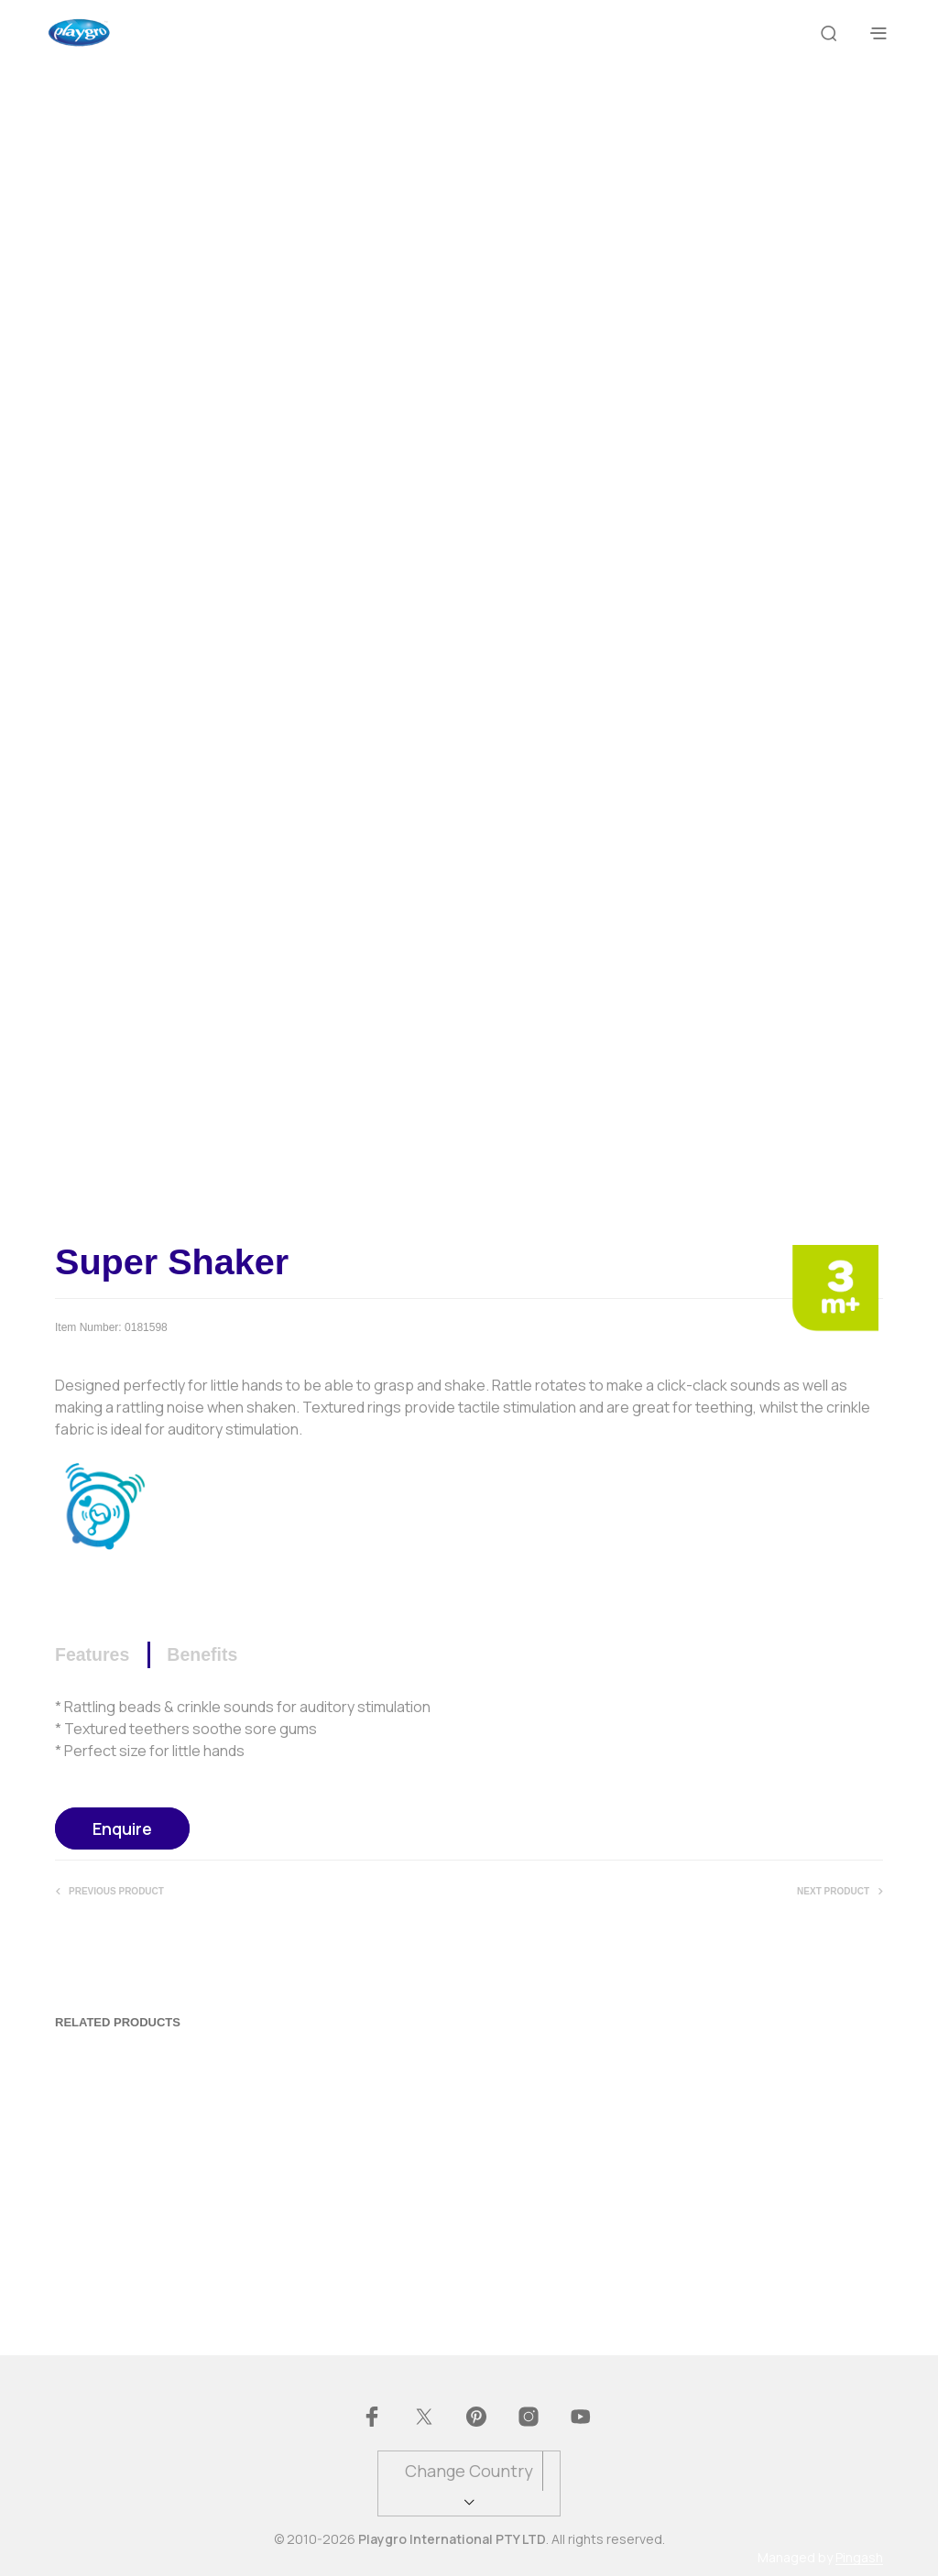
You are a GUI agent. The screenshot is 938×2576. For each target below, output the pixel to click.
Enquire (122, 1828)
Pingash (859, 2557)
